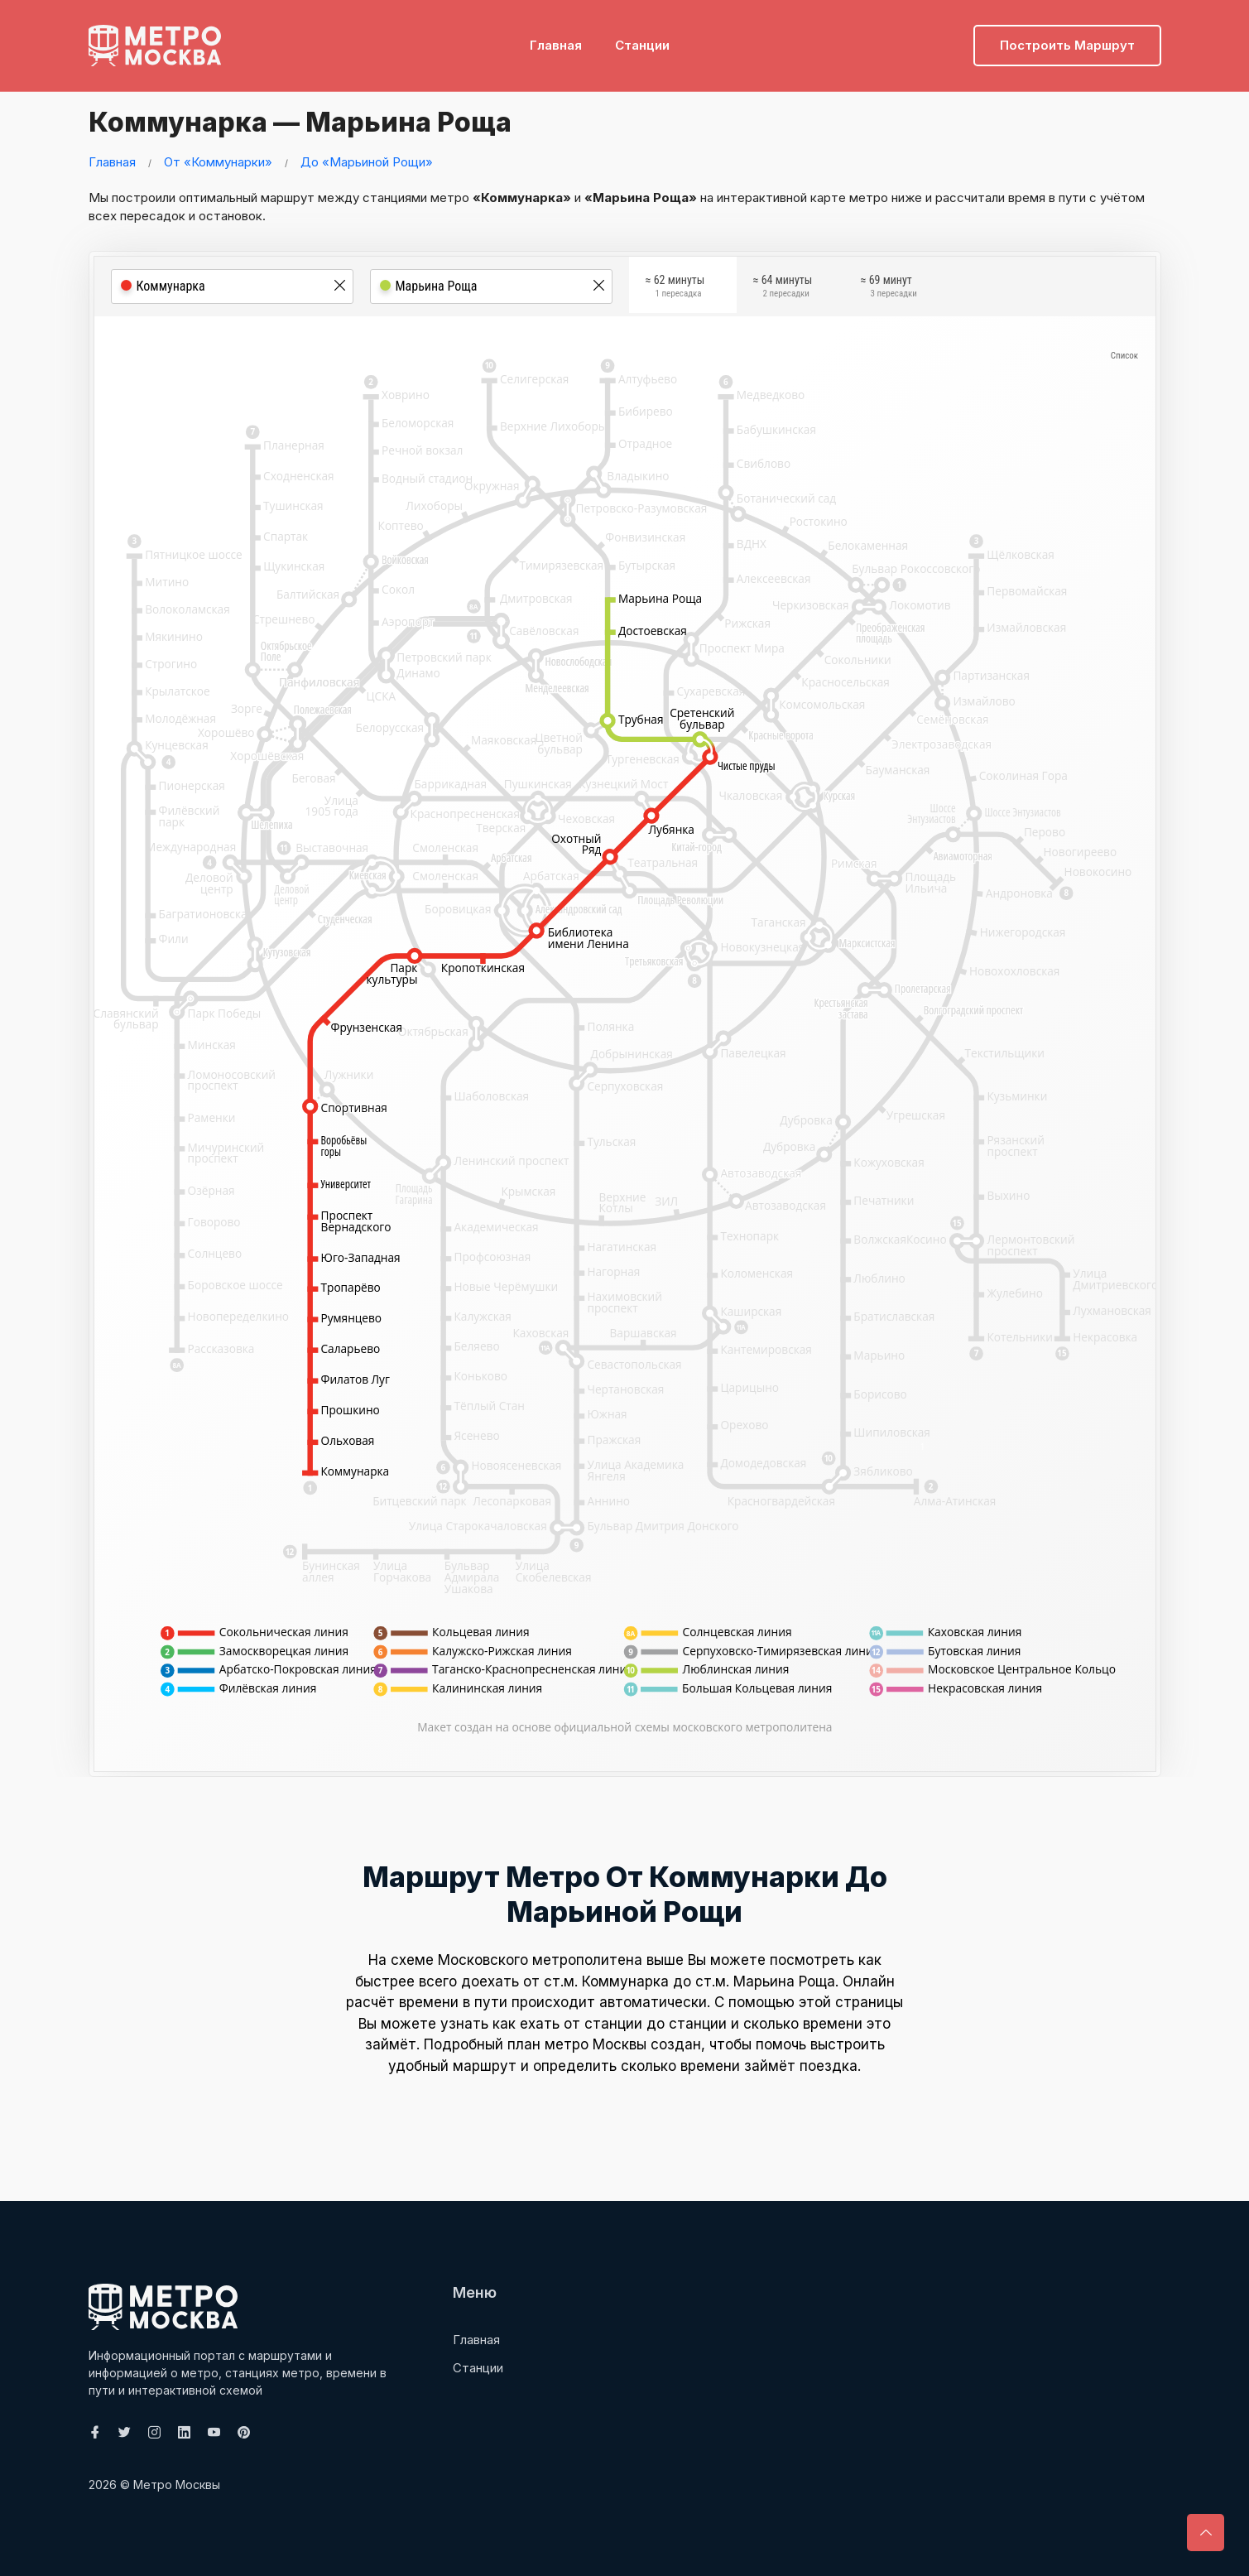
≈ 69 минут (889, 289)
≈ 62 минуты (675, 289)
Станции (642, 38)
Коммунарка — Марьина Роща (328, 120)
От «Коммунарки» (218, 162)
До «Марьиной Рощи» (366, 162)
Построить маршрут (1067, 38)
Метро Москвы (176, 2484)
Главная (556, 38)
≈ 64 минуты (783, 289)
